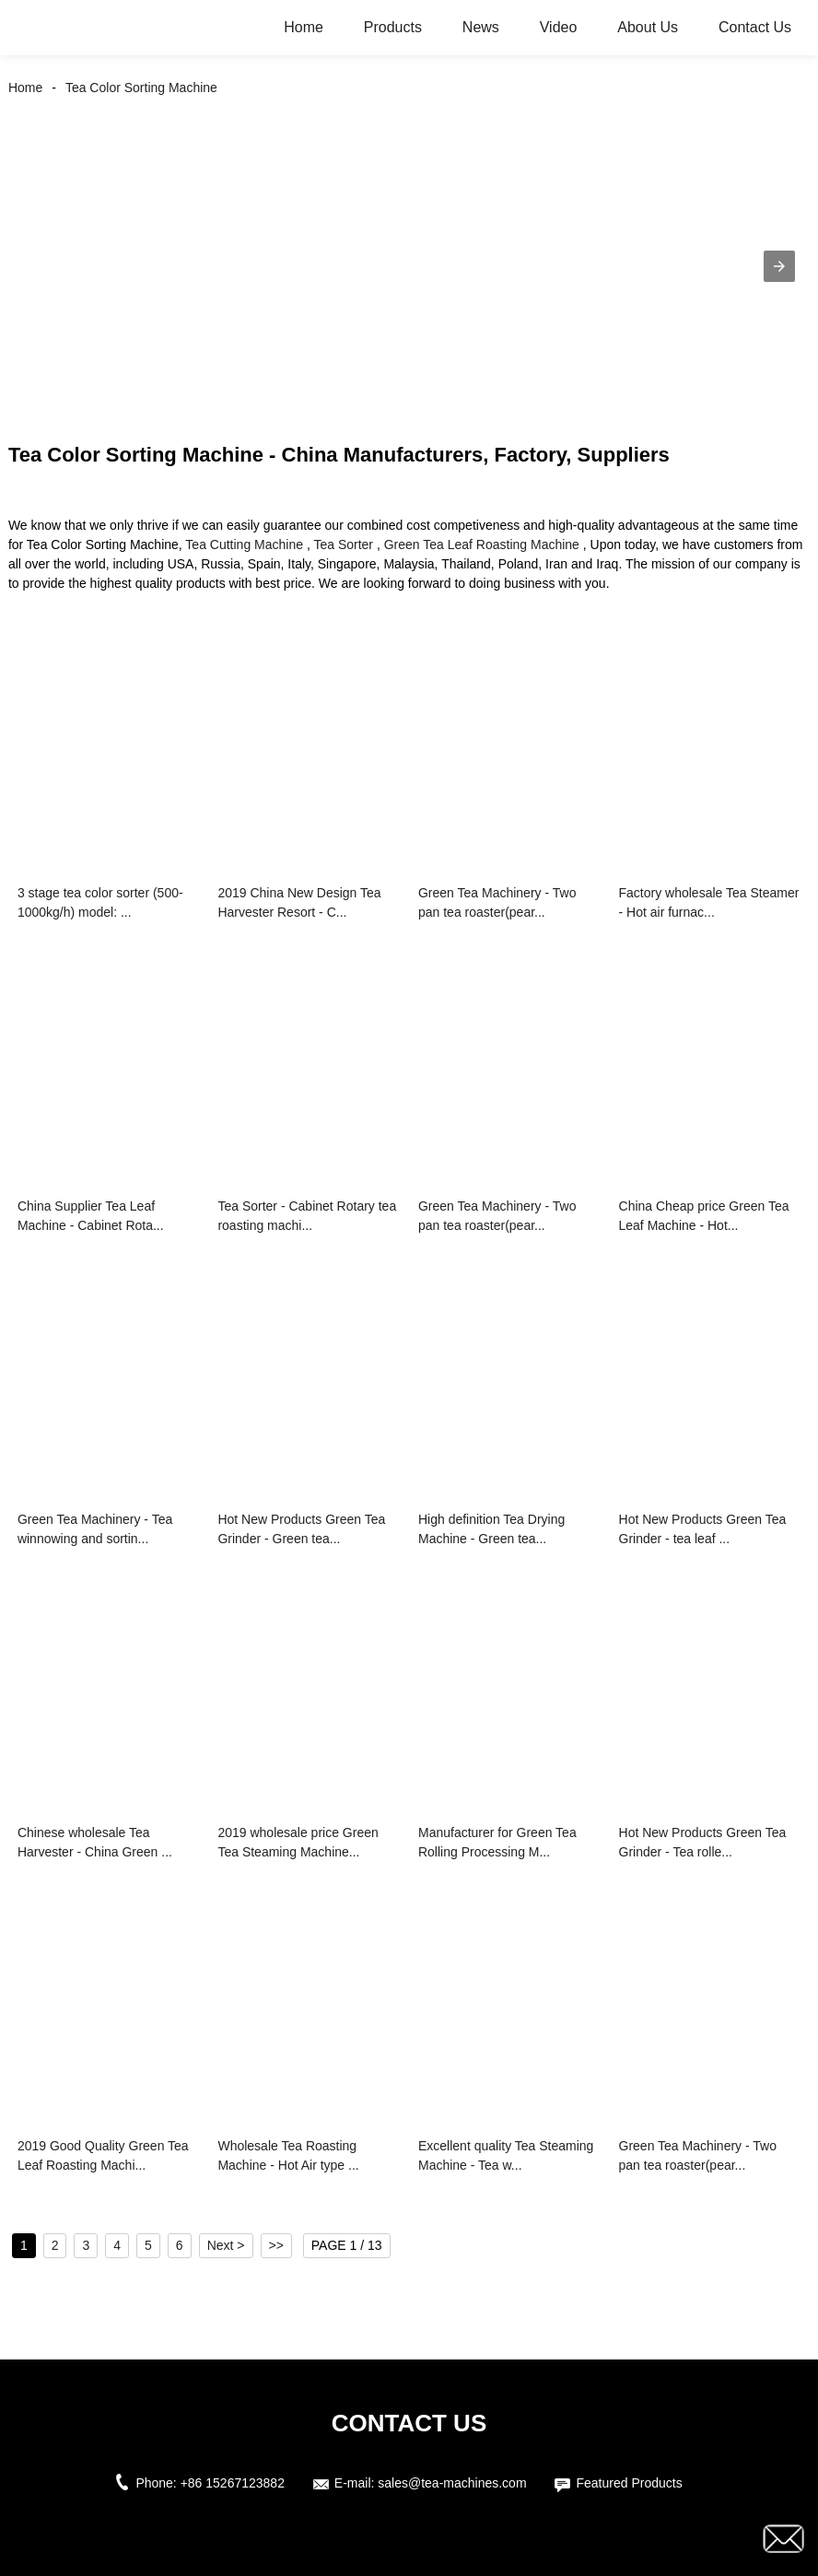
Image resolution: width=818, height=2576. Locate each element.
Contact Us (755, 27)
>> (276, 2245)
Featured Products (629, 2483)
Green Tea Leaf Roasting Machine (481, 544)
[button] (779, 266)
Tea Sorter (343, 544)
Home (303, 27)
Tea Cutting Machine (244, 544)
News (480, 27)
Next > (226, 2245)
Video (559, 27)
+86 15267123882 (233, 2483)
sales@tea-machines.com (452, 2483)
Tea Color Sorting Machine (141, 87)
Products (393, 27)
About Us (647, 27)
